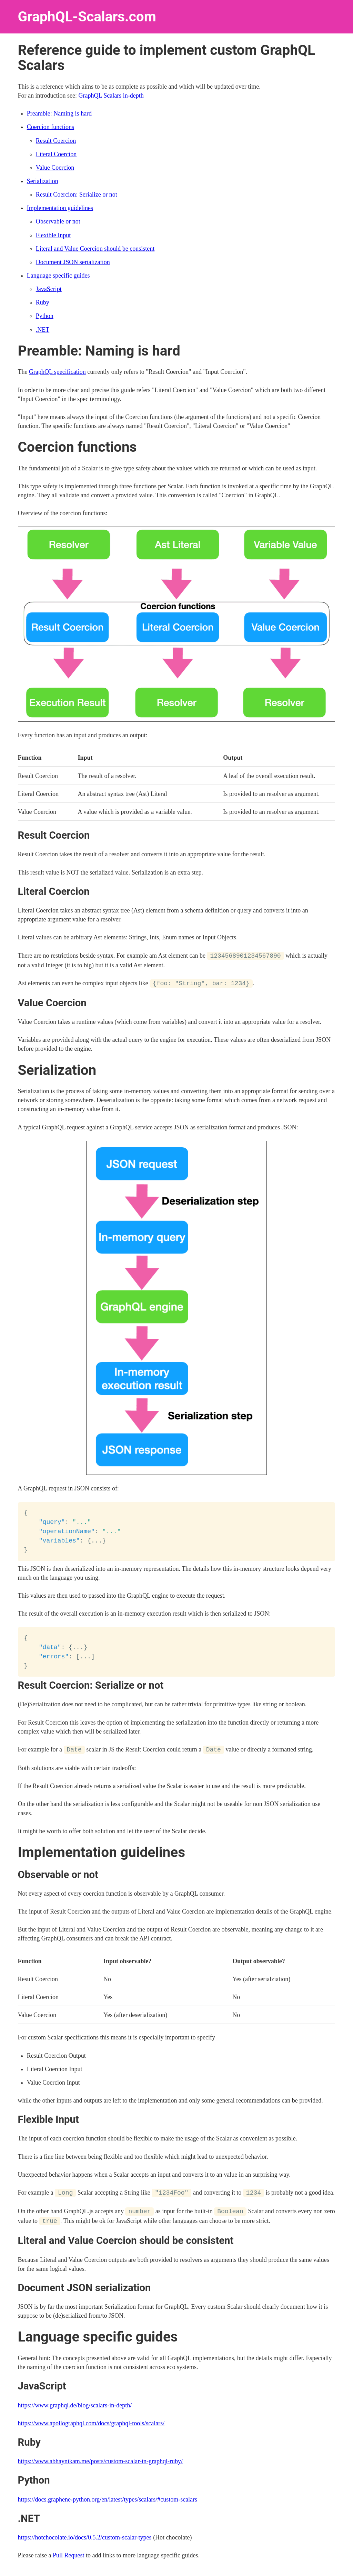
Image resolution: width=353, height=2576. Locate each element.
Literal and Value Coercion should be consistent (95, 248)
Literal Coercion (56, 154)
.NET (43, 329)
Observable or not (58, 221)
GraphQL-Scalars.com (87, 16)
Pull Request (68, 2553)
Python (44, 315)
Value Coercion (55, 167)
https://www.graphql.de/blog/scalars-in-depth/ (75, 2403)
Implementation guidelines (60, 207)
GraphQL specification (57, 371)
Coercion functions (50, 126)
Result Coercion (56, 140)
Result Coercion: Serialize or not (76, 194)
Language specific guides (58, 275)
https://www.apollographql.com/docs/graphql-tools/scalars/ (91, 2421)
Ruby (42, 302)
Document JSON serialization (73, 262)
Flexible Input (53, 235)
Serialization (42, 181)
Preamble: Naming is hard (59, 113)
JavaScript (49, 289)
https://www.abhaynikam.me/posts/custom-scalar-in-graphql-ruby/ (100, 2459)
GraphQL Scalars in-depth (111, 95)
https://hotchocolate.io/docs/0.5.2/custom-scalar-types (85, 2535)
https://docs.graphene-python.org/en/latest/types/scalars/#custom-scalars (108, 2497)
